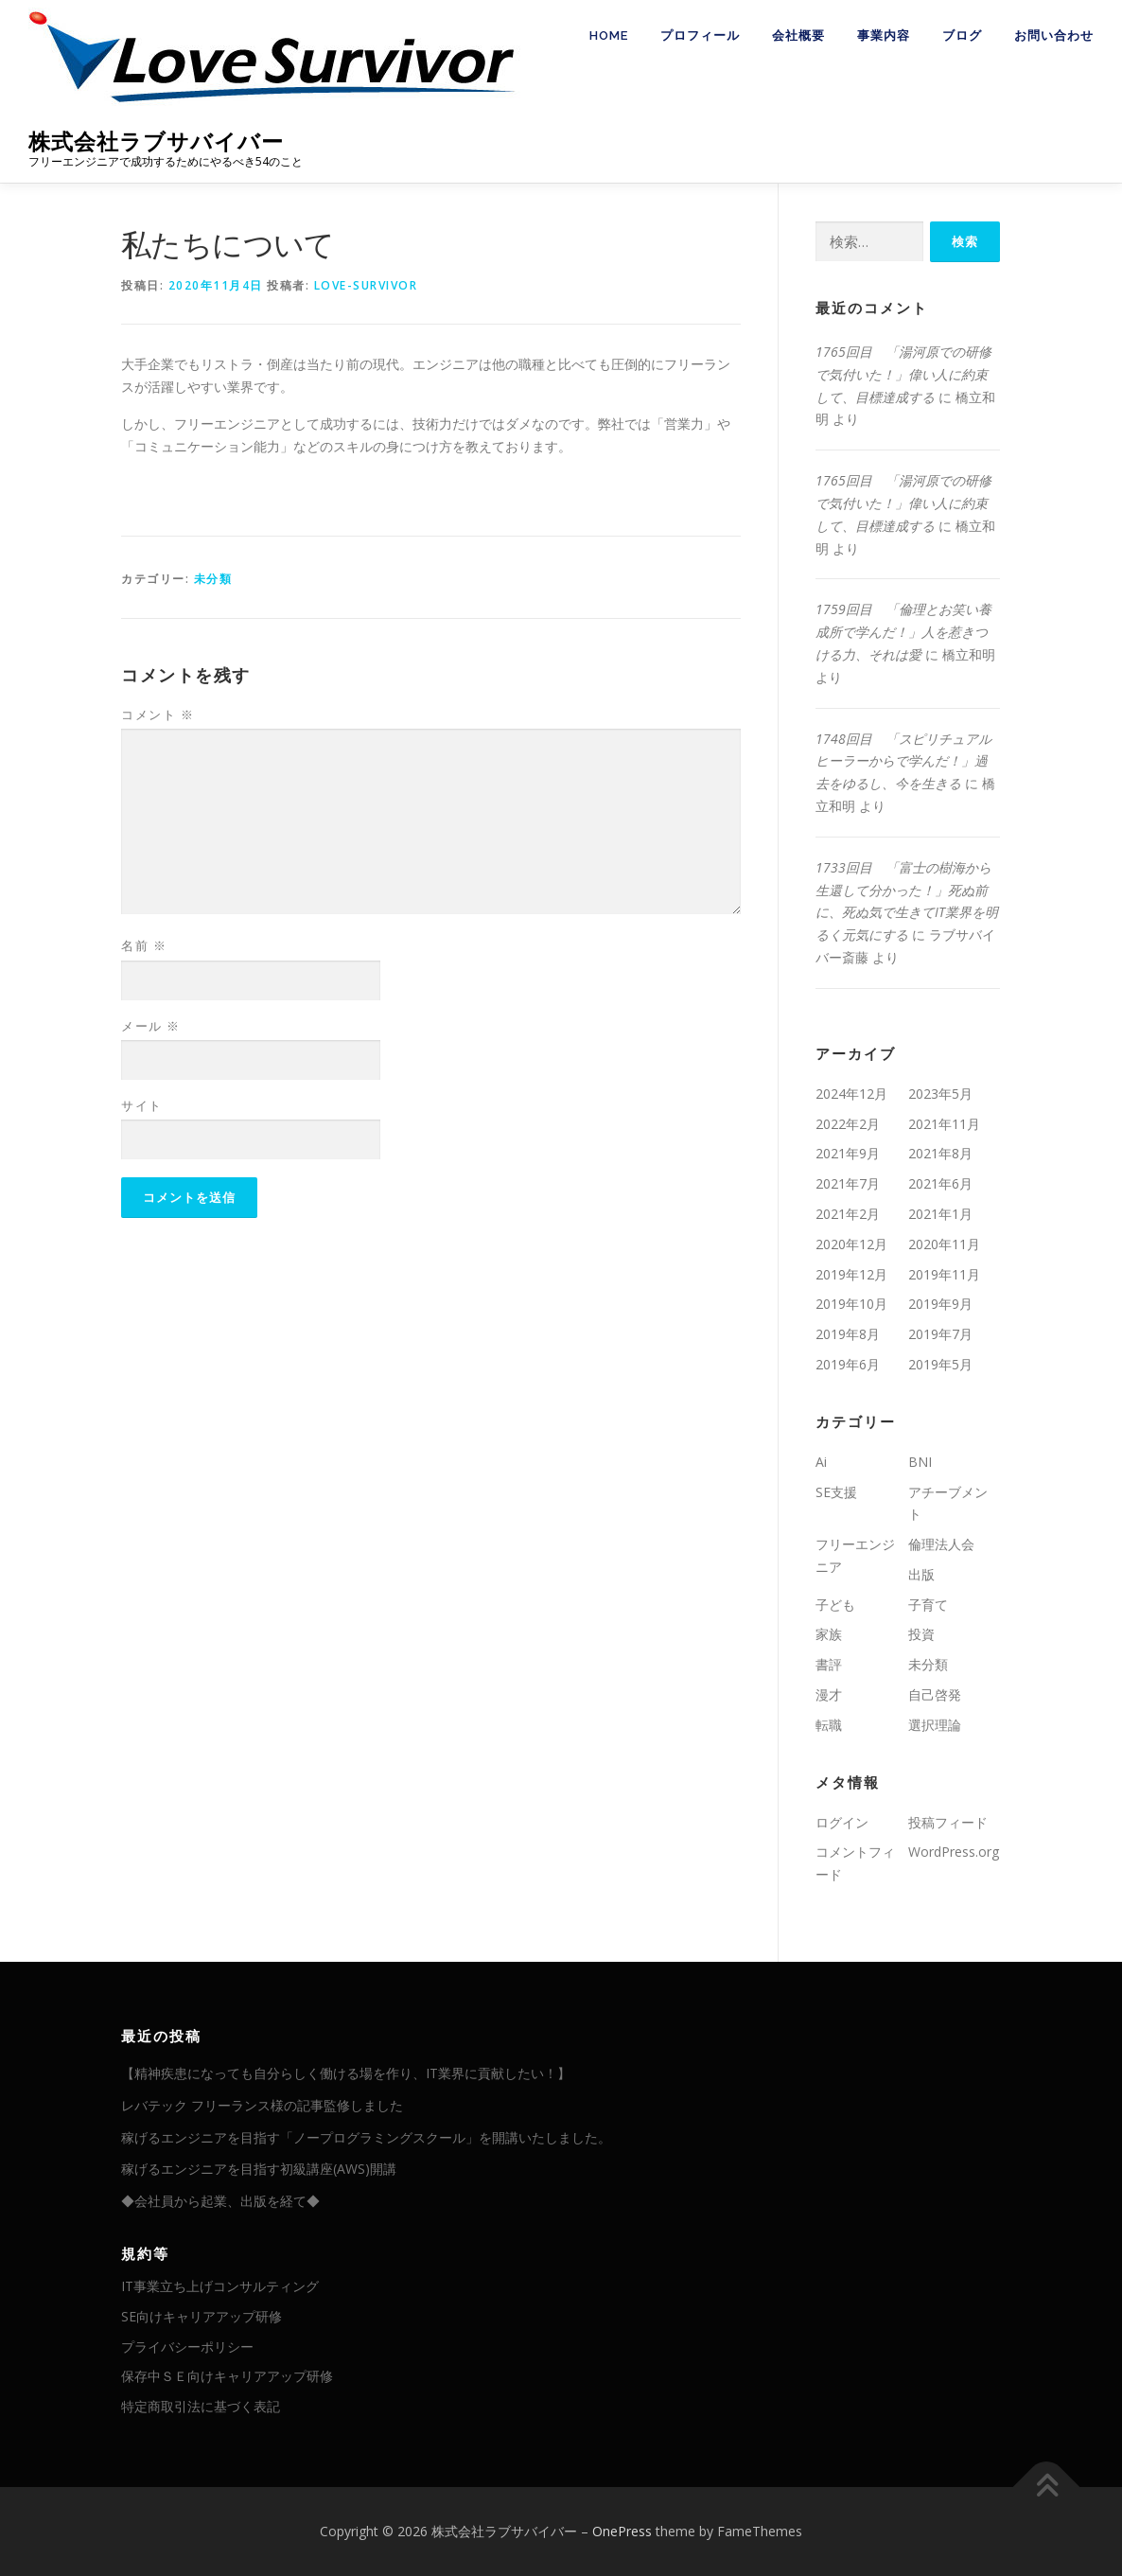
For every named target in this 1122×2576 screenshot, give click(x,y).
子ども (835, 1605)
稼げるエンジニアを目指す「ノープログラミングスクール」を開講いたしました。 (366, 2137)
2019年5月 (940, 1364)
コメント (157, 714)
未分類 (213, 579)
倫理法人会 (941, 1544)
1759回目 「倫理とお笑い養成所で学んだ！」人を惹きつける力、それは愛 (903, 631)
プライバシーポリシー (187, 2346)
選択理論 (934, 1725)
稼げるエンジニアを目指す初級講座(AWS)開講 (258, 2169)
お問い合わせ (1054, 35)
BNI (920, 1462)
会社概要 (798, 35)
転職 (828, 1725)
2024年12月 (851, 1094)
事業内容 (883, 35)
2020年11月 (944, 1244)
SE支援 (836, 1492)
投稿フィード (948, 1822)
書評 (828, 1664)
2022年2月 (847, 1124)
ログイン (841, 1822)
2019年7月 (940, 1334)
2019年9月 (940, 1304)
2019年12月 (851, 1274)
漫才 (828, 1694)
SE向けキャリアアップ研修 (201, 2316)
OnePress (622, 2531)
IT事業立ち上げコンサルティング (220, 2286)
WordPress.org (953, 1852)
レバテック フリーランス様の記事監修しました (262, 2105)
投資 (921, 1634)
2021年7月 (847, 1183)
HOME (608, 35)
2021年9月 (847, 1153)
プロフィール (700, 35)
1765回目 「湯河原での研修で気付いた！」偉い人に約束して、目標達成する (903, 374)
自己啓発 (934, 1694)
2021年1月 (940, 1214)
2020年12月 (851, 1244)
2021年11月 (944, 1124)
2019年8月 (847, 1334)
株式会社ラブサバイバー (156, 141)
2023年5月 (940, 1094)
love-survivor (366, 285)
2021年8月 (940, 1153)
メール (151, 1025)
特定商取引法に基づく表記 (200, 2406)
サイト (142, 1105)
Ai (821, 1462)
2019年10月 (851, 1304)
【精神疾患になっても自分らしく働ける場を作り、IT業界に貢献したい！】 (345, 2073)
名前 (144, 945)
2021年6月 (940, 1183)
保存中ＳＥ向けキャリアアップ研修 (227, 2376)
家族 (828, 1634)
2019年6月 (847, 1364)
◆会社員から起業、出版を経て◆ (220, 2201)
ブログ (962, 35)
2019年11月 (944, 1274)
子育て (928, 1605)
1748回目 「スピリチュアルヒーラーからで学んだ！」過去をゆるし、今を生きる (903, 761)
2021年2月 (847, 1214)
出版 (921, 1574)
